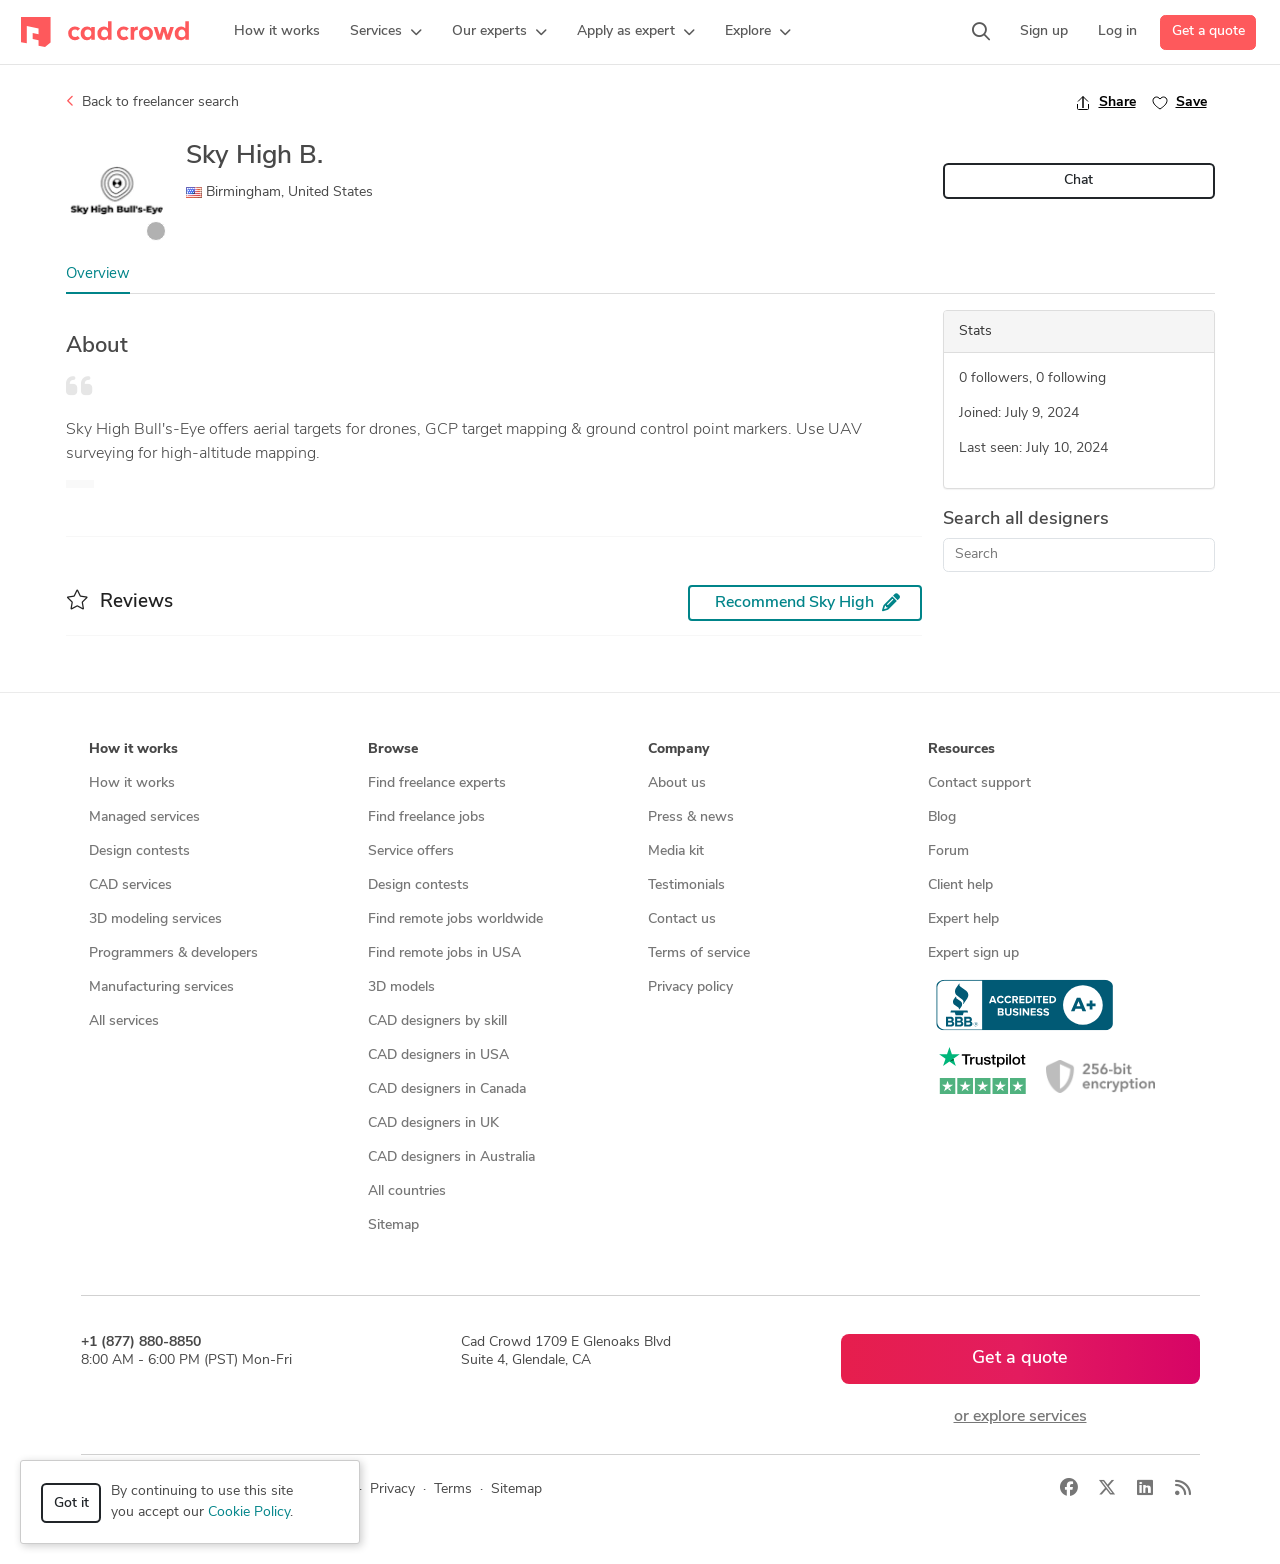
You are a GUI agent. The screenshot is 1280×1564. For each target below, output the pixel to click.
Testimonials (686, 885)
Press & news (691, 817)
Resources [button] (961, 749)
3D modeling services (155, 919)
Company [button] (678, 749)
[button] (386, 32)
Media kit (676, 851)
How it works (132, 783)
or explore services (1020, 1417)
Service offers (411, 851)
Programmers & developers (173, 953)
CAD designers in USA (438, 1055)
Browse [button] (393, 749)
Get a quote (1208, 31)
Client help (960, 885)
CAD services (130, 885)
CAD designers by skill (437, 1021)
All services (124, 1021)
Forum (948, 851)
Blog (942, 817)
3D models (401, 987)
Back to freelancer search (152, 102)
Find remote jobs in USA (444, 953)
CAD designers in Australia (451, 1157)
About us (677, 783)
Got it (71, 1503)
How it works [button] (133, 749)
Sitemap (393, 1225)
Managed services (144, 817)
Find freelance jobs (426, 817)
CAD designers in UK (433, 1123)
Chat (1078, 180)
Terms (453, 1489)
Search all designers (1026, 519)
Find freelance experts (437, 783)
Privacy (392, 1489)
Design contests (139, 851)
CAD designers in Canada (447, 1089)
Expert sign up (973, 953)
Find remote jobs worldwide (455, 919)
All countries (407, 1191)
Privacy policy (690, 987)
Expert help (963, 919)
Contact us (682, 919)
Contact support (979, 783)
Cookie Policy (249, 1512)
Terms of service (699, 953)
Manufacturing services (161, 987)
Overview (98, 274)
